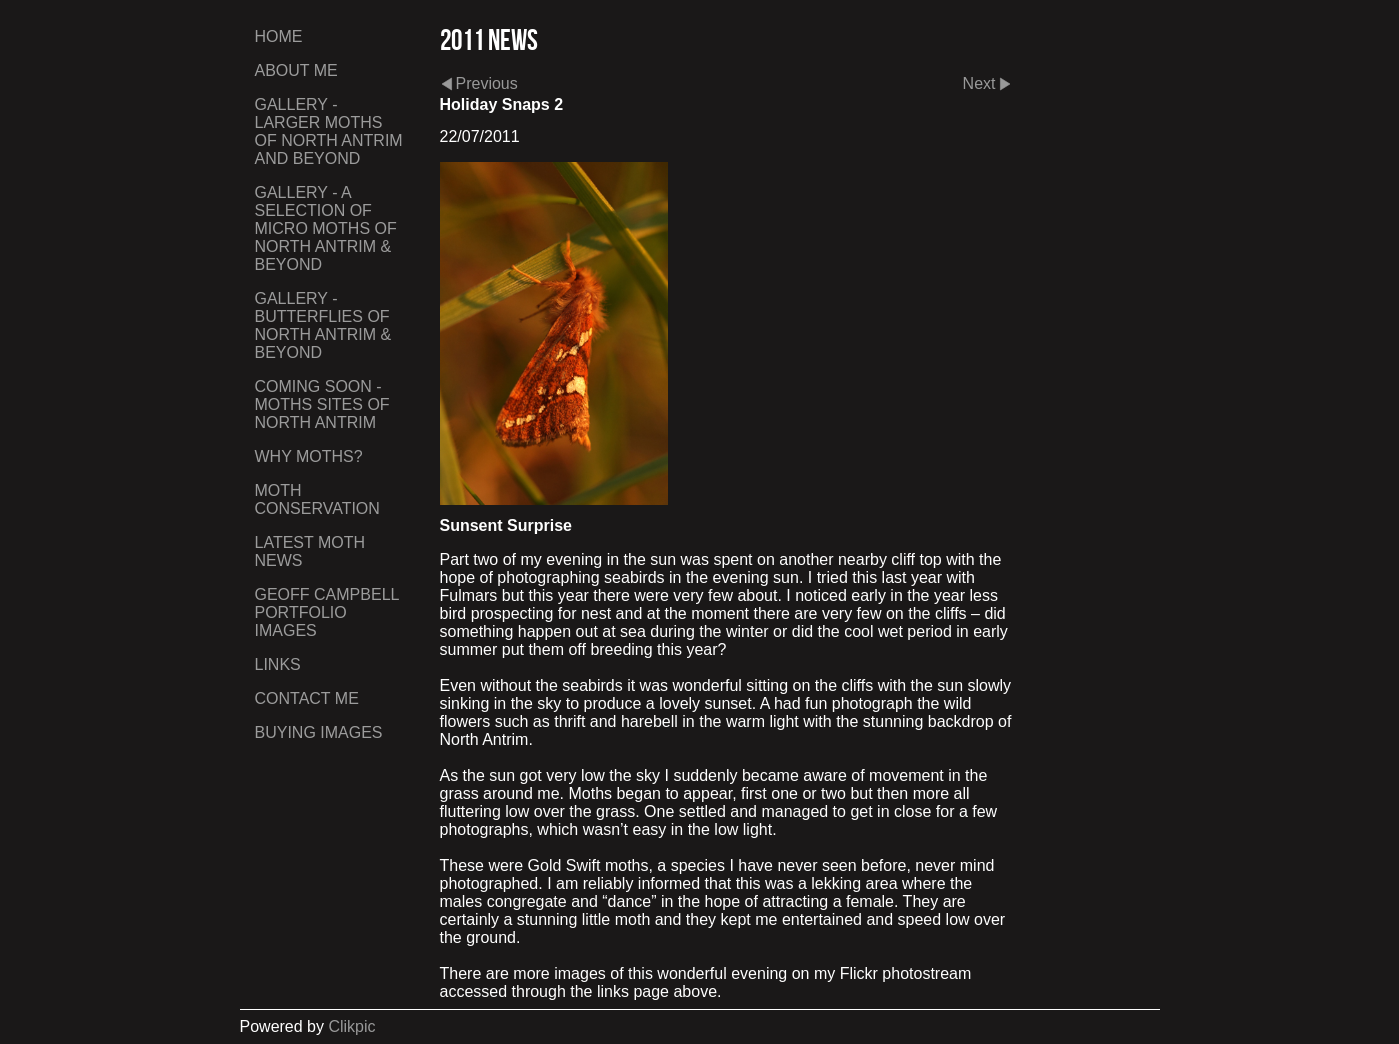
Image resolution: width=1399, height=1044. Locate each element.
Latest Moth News (310, 551)
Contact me (307, 698)
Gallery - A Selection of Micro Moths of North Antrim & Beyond (326, 228)
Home (279, 36)
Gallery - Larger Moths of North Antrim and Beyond (329, 131)
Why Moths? (309, 456)
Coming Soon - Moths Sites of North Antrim (322, 404)
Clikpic (351, 1026)
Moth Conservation (317, 499)
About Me (296, 70)
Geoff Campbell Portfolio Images (327, 612)
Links (278, 664)
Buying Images (319, 732)
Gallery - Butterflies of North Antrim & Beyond (323, 325)
